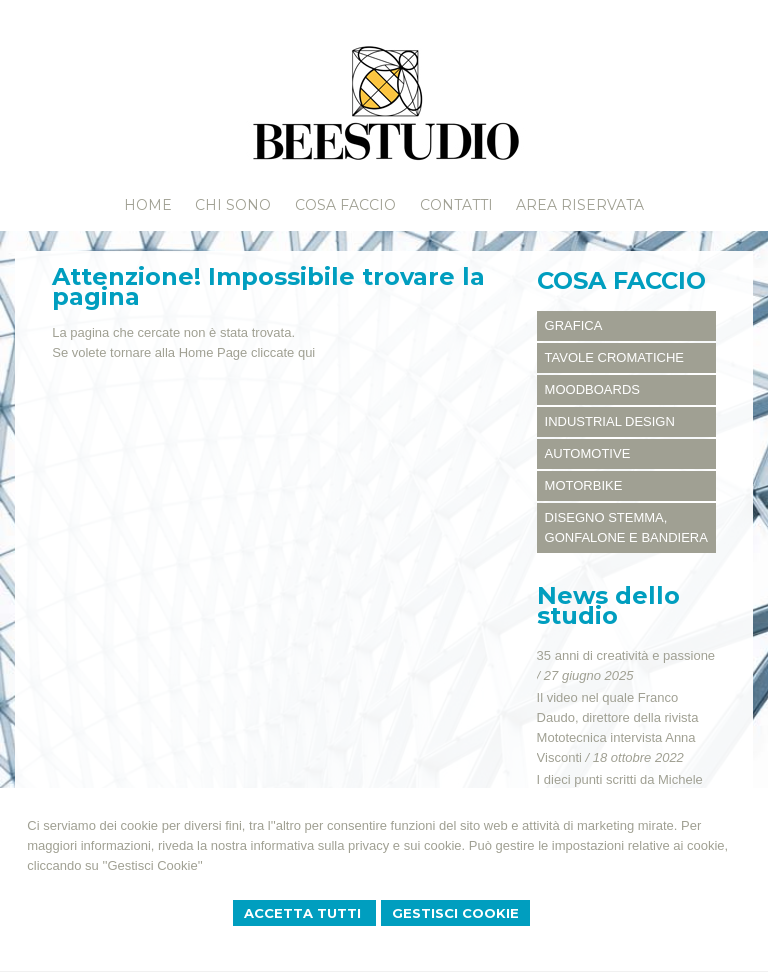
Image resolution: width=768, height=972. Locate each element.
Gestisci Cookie (455, 913)
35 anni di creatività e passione (626, 655)
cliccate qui (283, 352)
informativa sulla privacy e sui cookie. (358, 845)
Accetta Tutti (304, 913)
